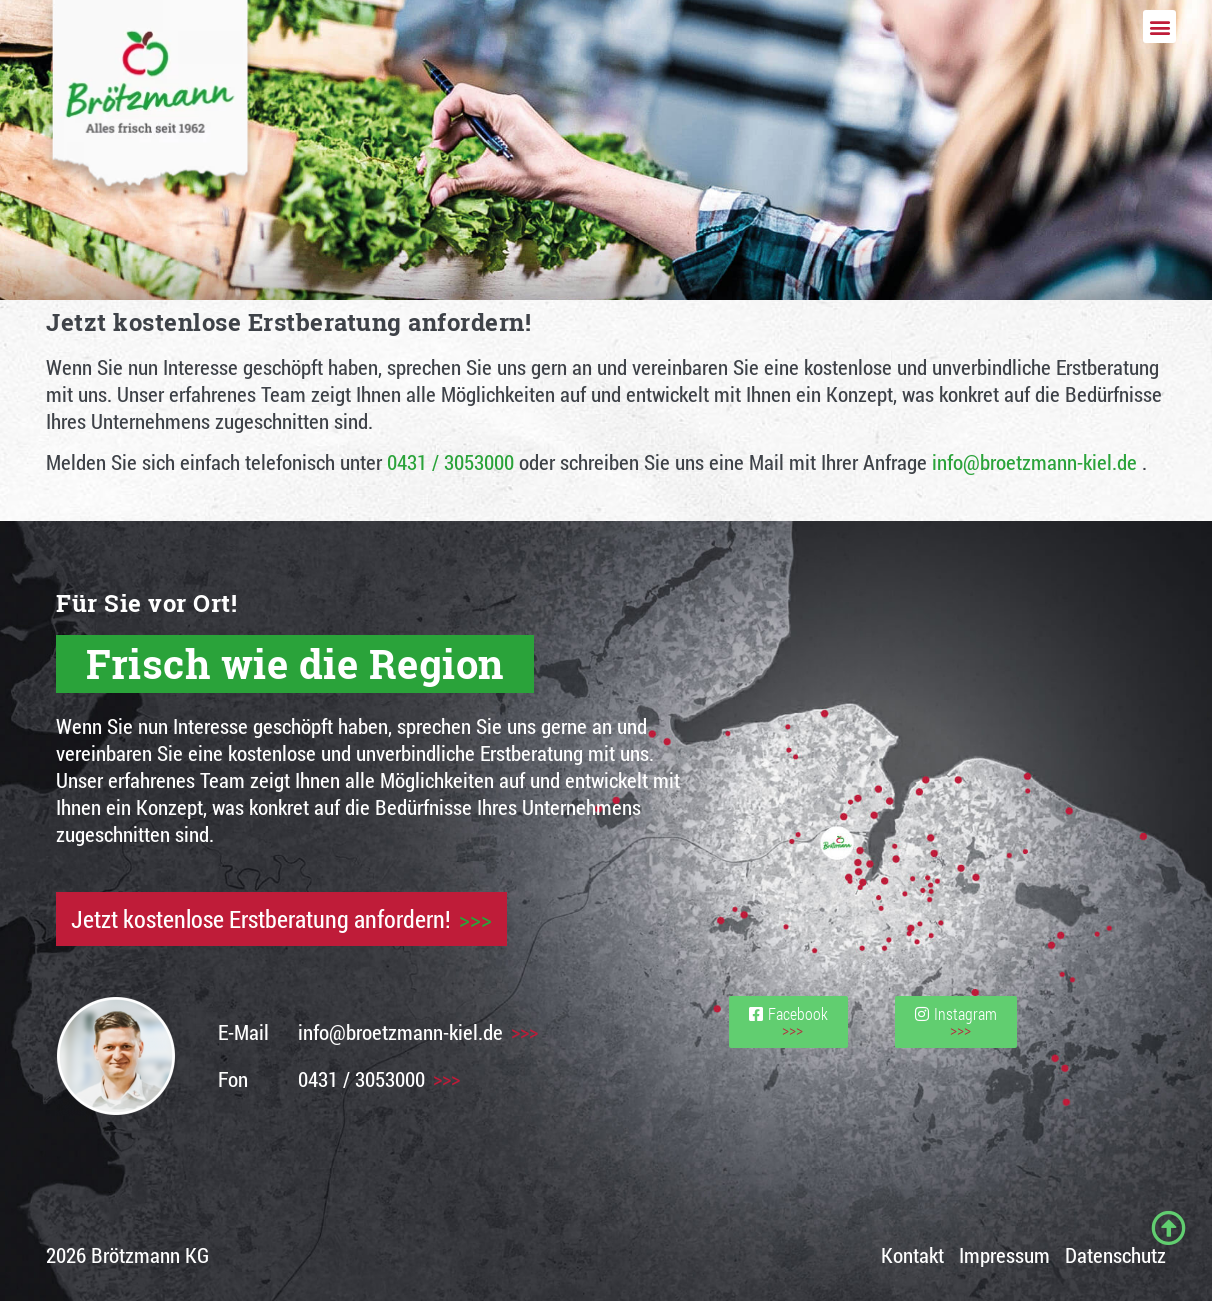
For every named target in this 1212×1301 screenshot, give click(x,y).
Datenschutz (1115, 1255)
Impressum (1004, 1255)
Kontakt (912, 1255)
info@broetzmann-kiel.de (1034, 462)
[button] (1159, 26)
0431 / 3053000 (450, 462)
